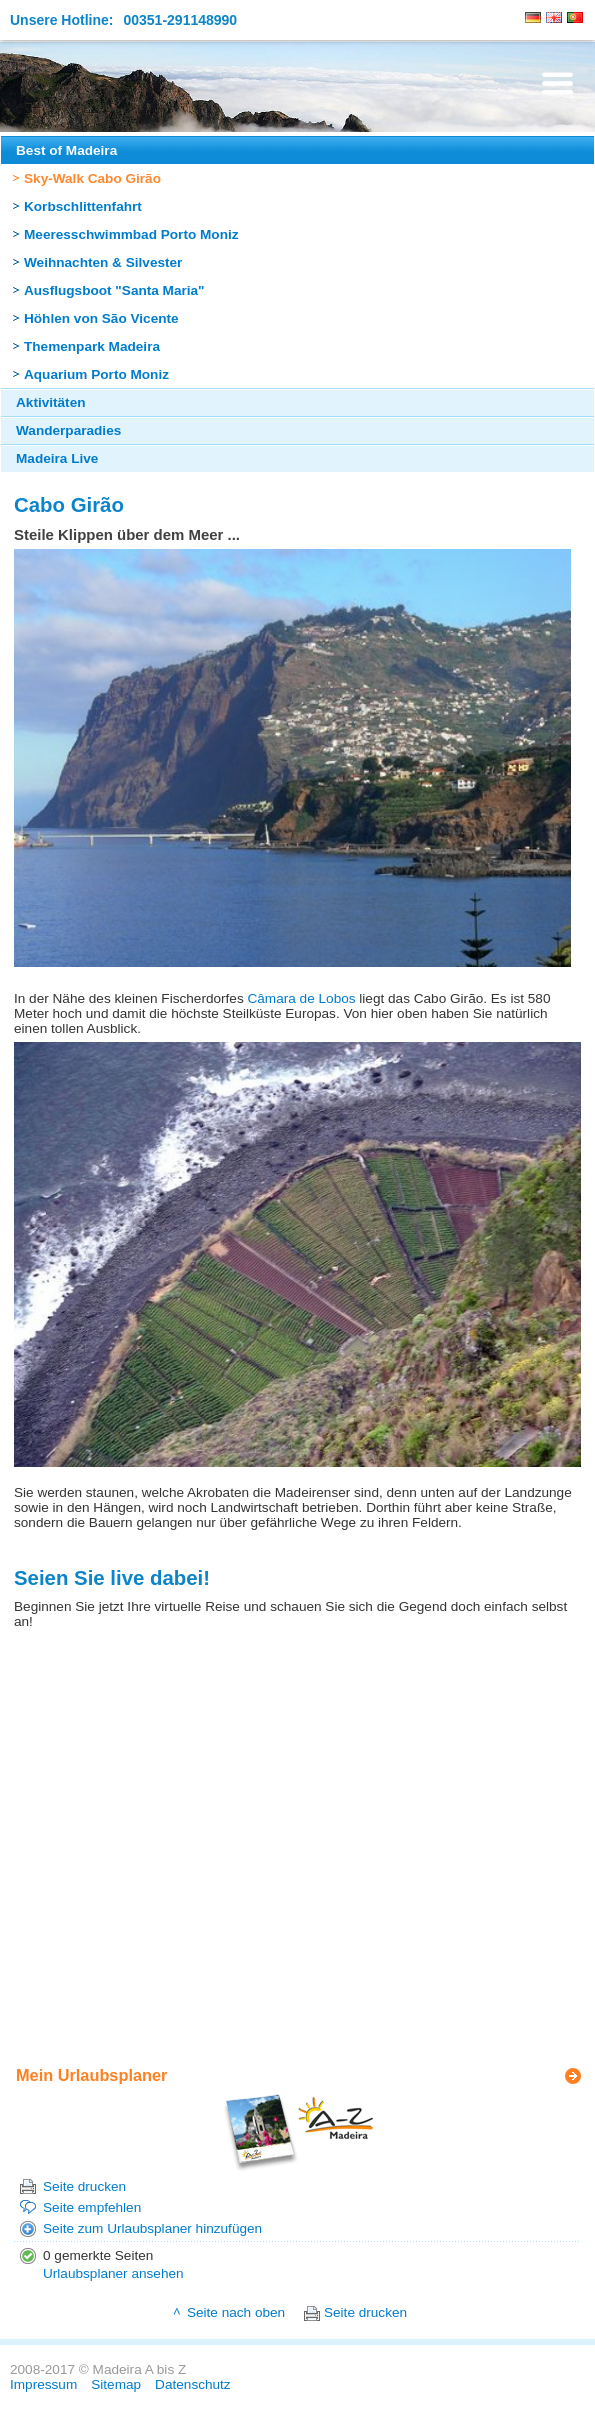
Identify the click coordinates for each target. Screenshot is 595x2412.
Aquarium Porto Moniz (96, 374)
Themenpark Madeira (92, 346)
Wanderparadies (68, 430)
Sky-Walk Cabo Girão (92, 178)
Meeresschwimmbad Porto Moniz (131, 234)
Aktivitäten (51, 402)
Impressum (43, 2384)
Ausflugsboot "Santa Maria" (114, 290)
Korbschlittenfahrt (83, 206)
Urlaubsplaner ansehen (113, 2273)
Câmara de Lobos (301, 998)
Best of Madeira (66, 150)
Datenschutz (193, 2384)
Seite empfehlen (92, 2207)
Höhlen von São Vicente (101, 318)
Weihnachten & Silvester (103, 262)
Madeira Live (57, 458)
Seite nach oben (236, 2312)
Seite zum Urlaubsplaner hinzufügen (152, 2228)
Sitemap (116, 2384)
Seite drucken (84, 2186)
